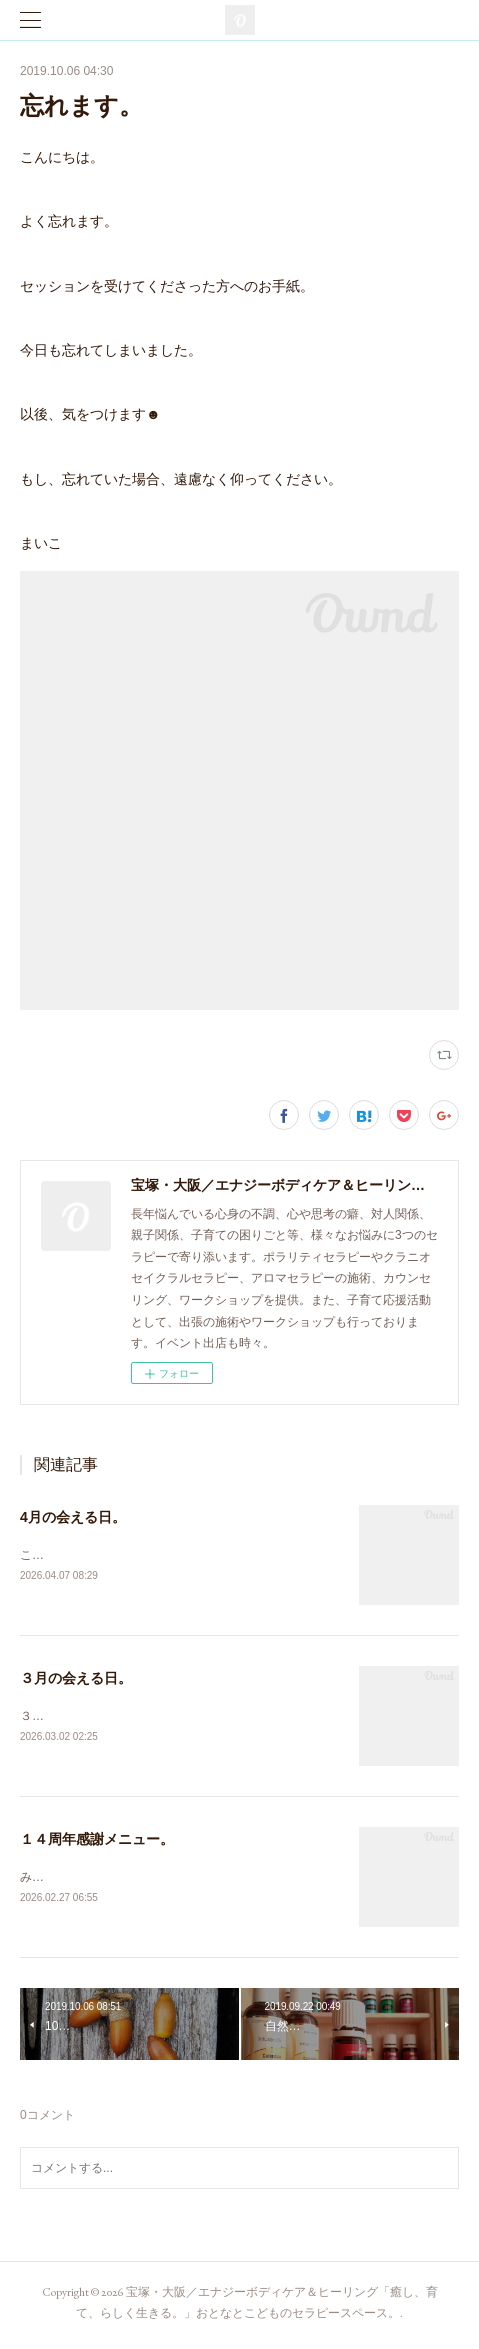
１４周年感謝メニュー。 (97, 1842)
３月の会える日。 (76, 1679)
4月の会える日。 (73, 1517)
